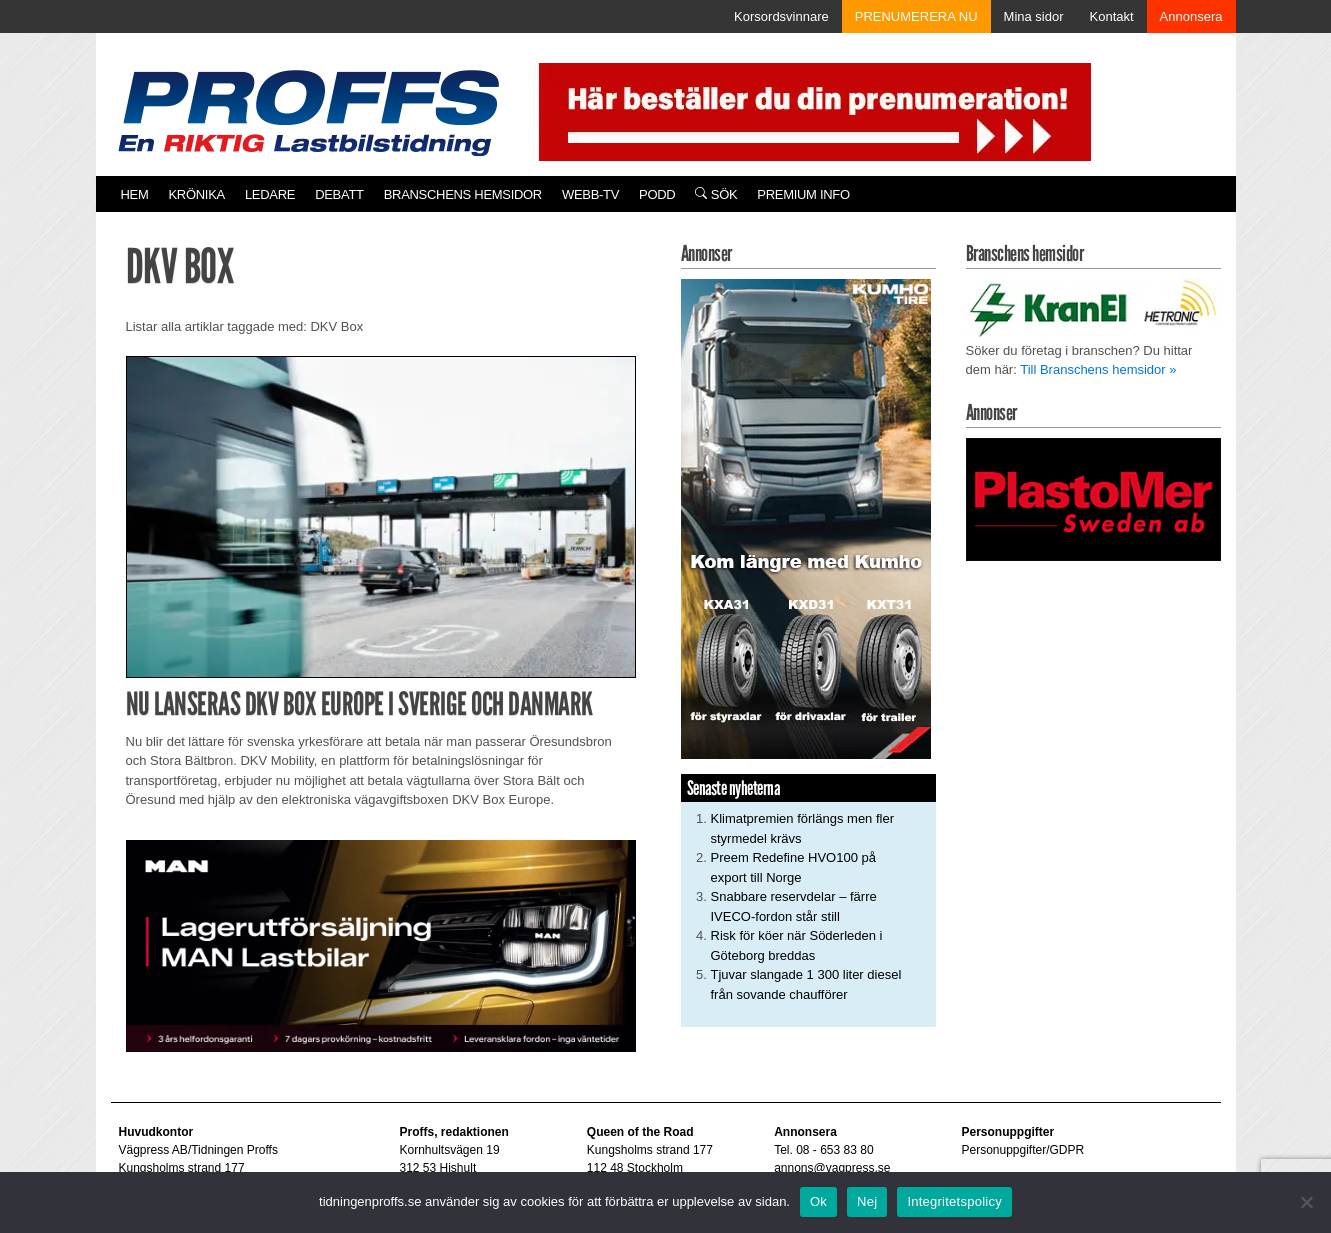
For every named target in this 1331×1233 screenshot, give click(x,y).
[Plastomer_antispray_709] (1093, 498)
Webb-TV (590, 194)
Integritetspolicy (954, 1201)
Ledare (270, 194)
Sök (716, 194)
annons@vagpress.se (832, 1168)
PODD (657, 194)
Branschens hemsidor (463, 194)
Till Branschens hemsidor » (1098, 369)
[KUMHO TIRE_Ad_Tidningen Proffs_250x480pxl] (806, 517)
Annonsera (1191, 16)
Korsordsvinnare (781, 16)
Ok (818, 1201)
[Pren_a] (810, 110)
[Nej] (1306, 1202)
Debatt (339, 194)
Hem (135, 194)
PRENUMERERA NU (916, 16)
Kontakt (1112, 16)
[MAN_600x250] (381, 944)
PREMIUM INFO (803, 194)
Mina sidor (1034, 16)
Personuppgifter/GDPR (1022, 1150)
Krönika (197, 194)
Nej (867, 1201)
